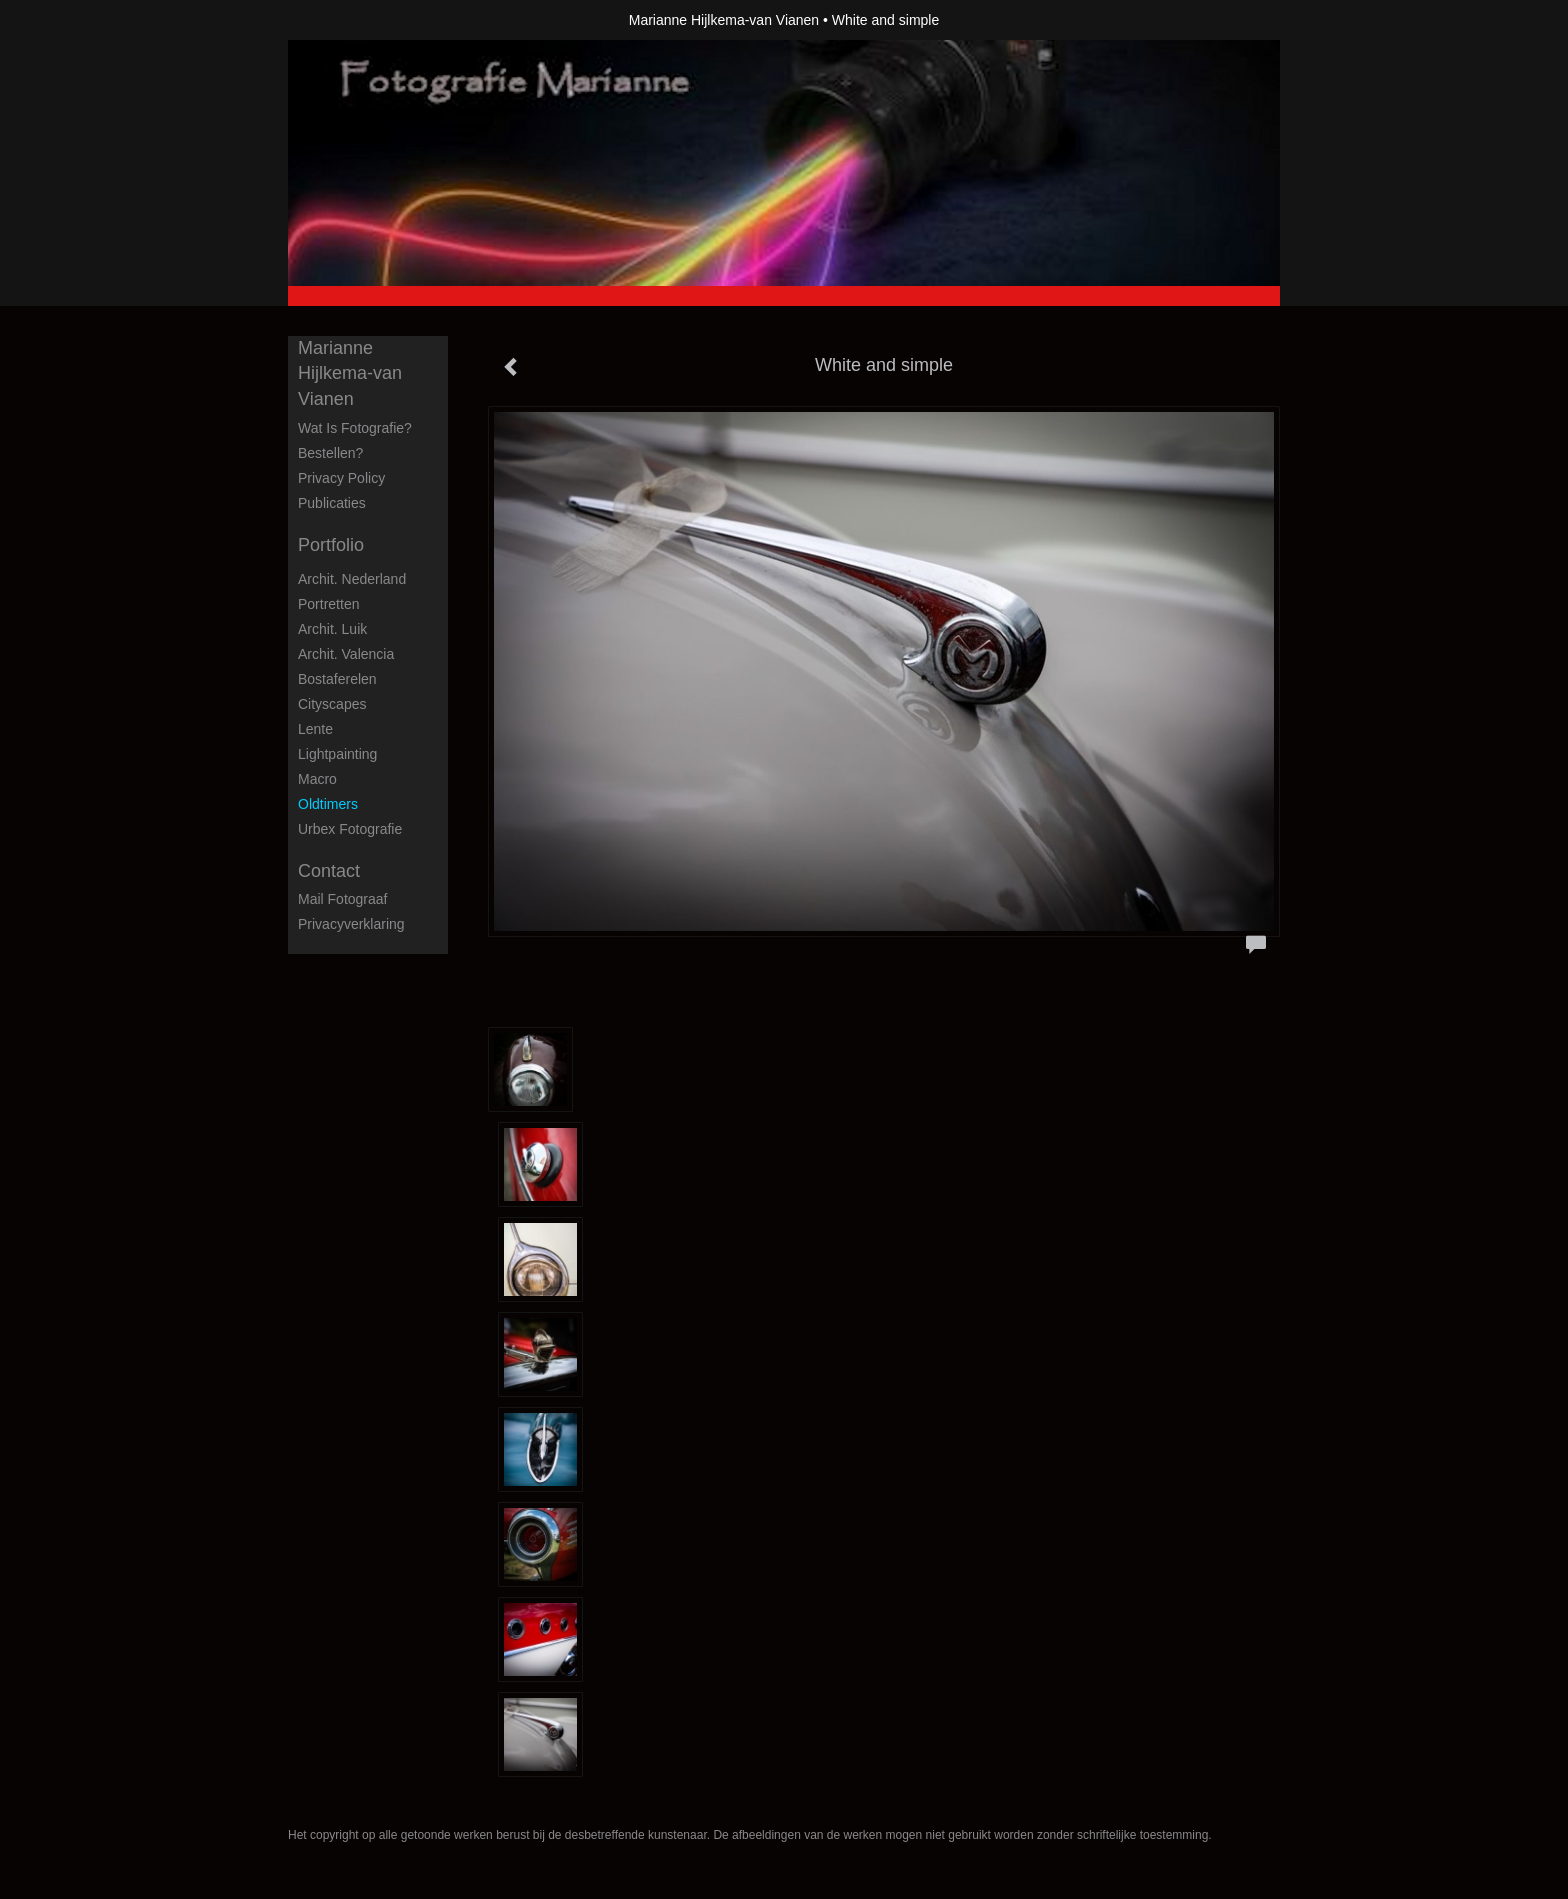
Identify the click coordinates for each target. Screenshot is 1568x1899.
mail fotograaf (342, 899)
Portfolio (331, 545)
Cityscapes (332, 704)
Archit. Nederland (352, 579)
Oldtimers (328, 804)
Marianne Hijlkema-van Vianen (724, 20)
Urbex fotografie (350, 829)
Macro (317, 779)
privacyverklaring (351, 924)
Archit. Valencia (346, 654)
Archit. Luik (332, 629)
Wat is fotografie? (355, 428)
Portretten (328, 604)
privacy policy (341, 478)
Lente (315, 729)
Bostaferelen (337, 679)
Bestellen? (330, 453)
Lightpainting (337, 754)
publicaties (332, 503)
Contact (329, 871)
